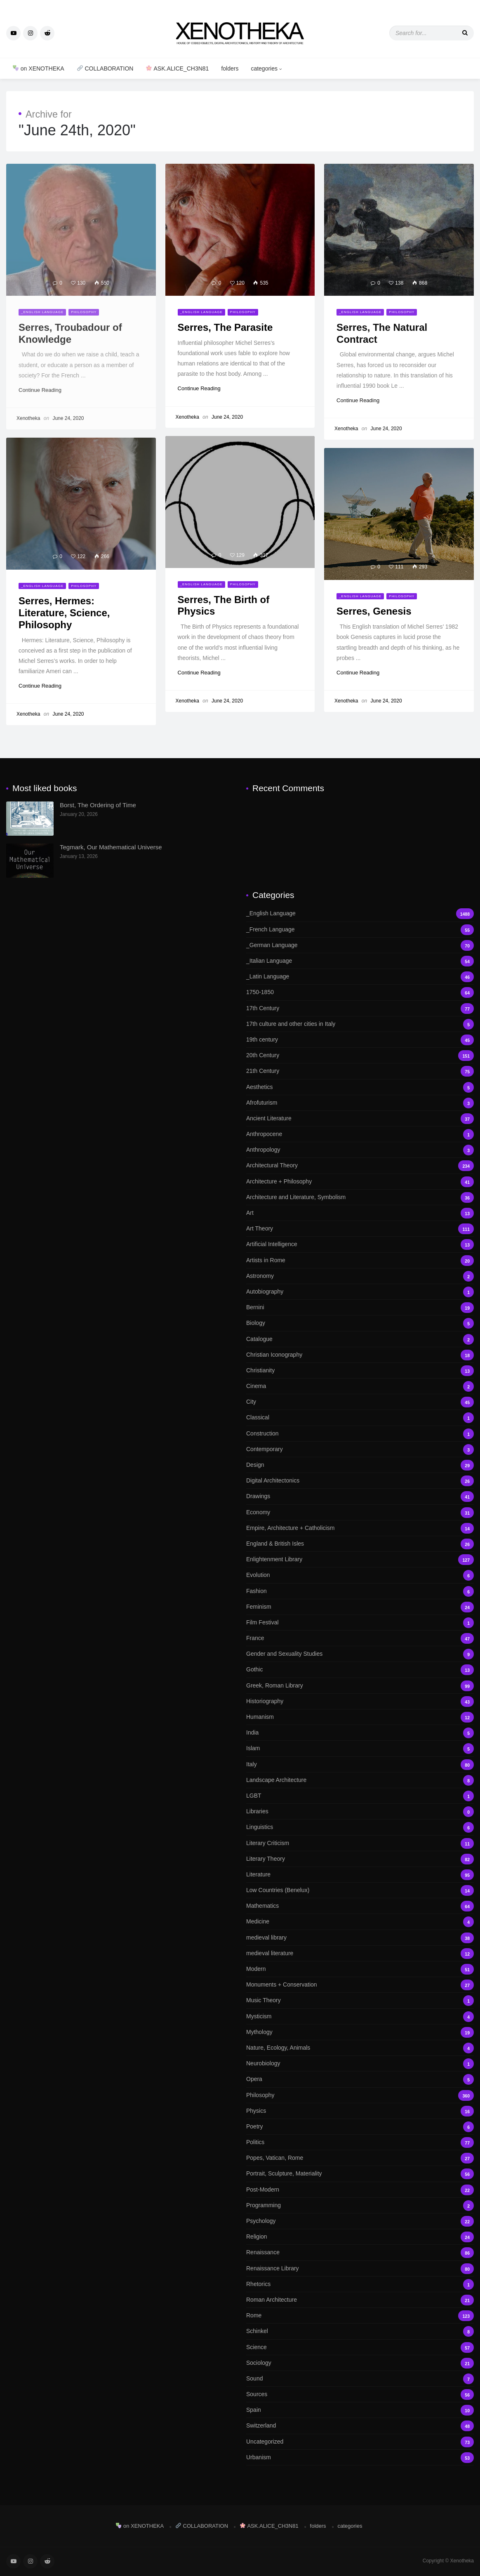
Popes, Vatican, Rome (360, 2158)
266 (101, 556)
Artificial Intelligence (360, 1244)
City (360, 1402)
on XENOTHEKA (38, 68)
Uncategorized (360, 2442)
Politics (360, 2142)
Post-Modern (360, 2190)
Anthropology (360, 1150)
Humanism (360, 1717)
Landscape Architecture (360, 1780)
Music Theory (360, 2000)
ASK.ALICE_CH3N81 (177, 68)
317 (260, 555)
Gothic (360, 1669)
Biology (360, 1323)
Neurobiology (360, 2063)
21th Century (360, 1071)
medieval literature (360, 1953)
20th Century (360, 1055)
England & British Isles (360, 1544)
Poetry (360, 2126)
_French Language (360, 929)
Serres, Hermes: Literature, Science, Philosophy (64, 612)
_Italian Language (360, 961)
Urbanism (360, 2457)
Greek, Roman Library (360, 1685)
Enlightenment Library (360, 1559)
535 (260, 283)
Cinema (360, 1386)
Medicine (360, 1921)
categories (266, 68)
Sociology (360, 2363)
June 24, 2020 (227, 417)
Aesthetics (360, 1087)
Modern (360, 1969)
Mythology (360, 2032)
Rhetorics (360, 2284)
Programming (360, 2205)
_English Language (201, 312)
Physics (360, 2111)
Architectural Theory (360, 1165)
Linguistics (360, 1827)
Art (360, 1213)
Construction (360, 1433)
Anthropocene (360, 1134)
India (360, 1733)
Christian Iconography (360, 1355)
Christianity (360, 1370)
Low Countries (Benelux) (360, 1890)
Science (360, 2347)
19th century (360, 1040)
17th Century (360, 1008)
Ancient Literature (360, 1118)
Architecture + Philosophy (360, 1181)
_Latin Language (360, 976)
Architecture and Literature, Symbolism (360, 1197)
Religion (360, 2237)
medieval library (360, 1938)
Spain (360, 2410)
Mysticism (360, 2016)
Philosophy (243, 312)
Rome (360, 2315)
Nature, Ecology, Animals (360, 2048)
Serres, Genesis (373, 611)
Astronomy (360, 1276)
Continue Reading (203, 388)
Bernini (360, 1307)
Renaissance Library (360, 2268)
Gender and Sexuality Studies (360, 1654)
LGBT (360, 1796)
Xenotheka (187, 417)
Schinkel (360, 2331)
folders (229, 68)
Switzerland (360, 2425)
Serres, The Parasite (225, 327)
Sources (360, 2394)
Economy (360, 1512)
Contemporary (360, 1449)
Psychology (360, 2221)
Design (360, 1465)
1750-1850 (360, 992)
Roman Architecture (360, 2300)
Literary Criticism (360, 1843)
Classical (360, 1417)
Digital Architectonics (360, 1480)
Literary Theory (360, 1859)
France (360, 1638)
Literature (360, 1874)
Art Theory (360, 1228)
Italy (360, 1764)
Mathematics (360, 1906)
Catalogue (360, 1339)
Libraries (360, 1811)
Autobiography (360, 1292)
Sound (360, 2378)
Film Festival (360, 1622)
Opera (360, 2079)
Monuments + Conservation (360, 1985)
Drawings (360, 1496)
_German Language (360, 945)
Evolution (360, 1575)
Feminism (360, 1607)
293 (419, 567)
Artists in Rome (360, 1260)
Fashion (360, 1591)
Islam (360, 1748)
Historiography (360, 1701)
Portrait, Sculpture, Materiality (360, 2173)
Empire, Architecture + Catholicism (360, 1528)
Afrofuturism (360, 1103)
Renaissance (360, 2252)
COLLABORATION (105, 68)
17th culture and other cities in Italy (360, 1024)
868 (419, 283)
